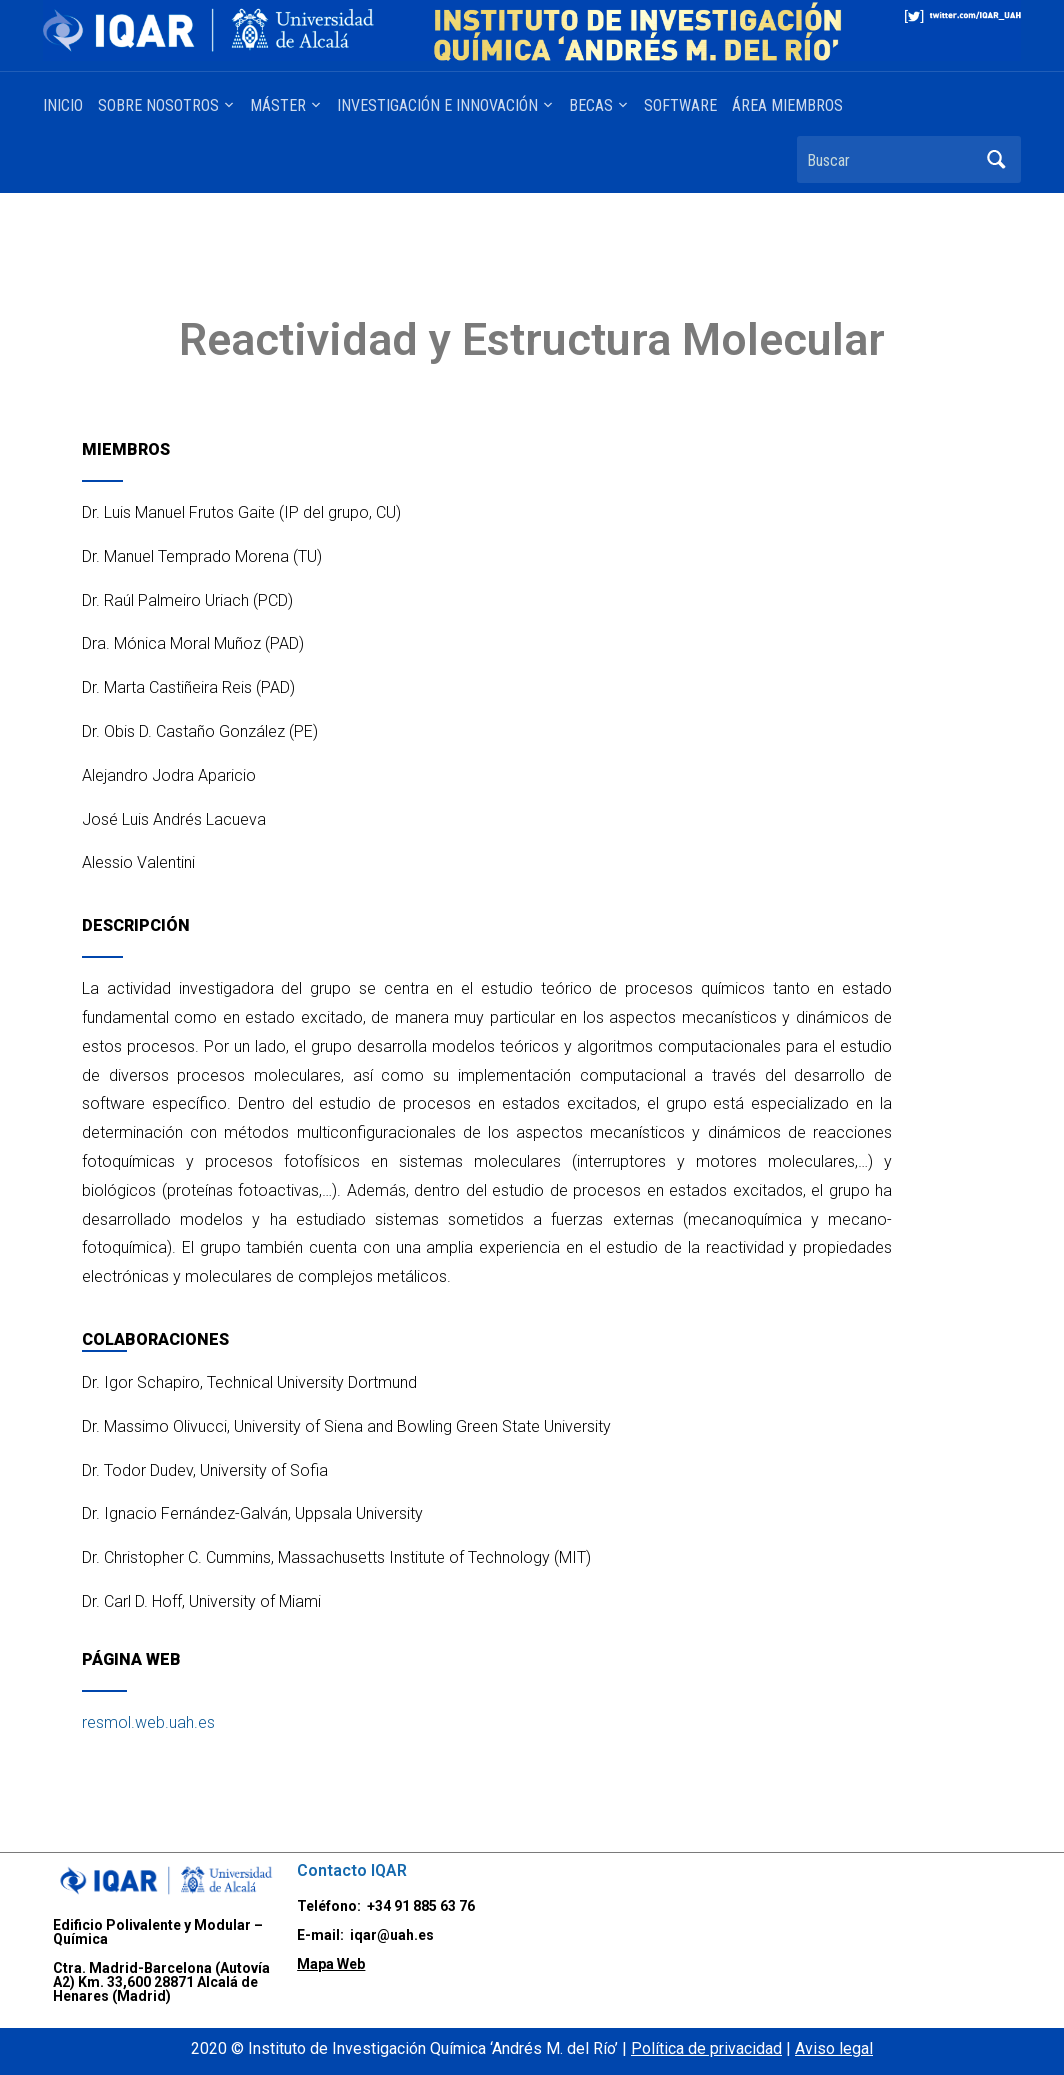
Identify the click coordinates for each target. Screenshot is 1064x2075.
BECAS (591, 105)
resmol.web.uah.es (148, 1722)
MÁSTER (278, 105)
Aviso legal (834, 2048)
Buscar (996, 159)
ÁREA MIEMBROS (787, 105)
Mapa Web (331, 1964)
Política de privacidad (706, 2048)
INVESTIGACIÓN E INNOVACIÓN (437, 105)
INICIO (63, 105)
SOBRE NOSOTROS (158, 105)
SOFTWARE (680, 105)
